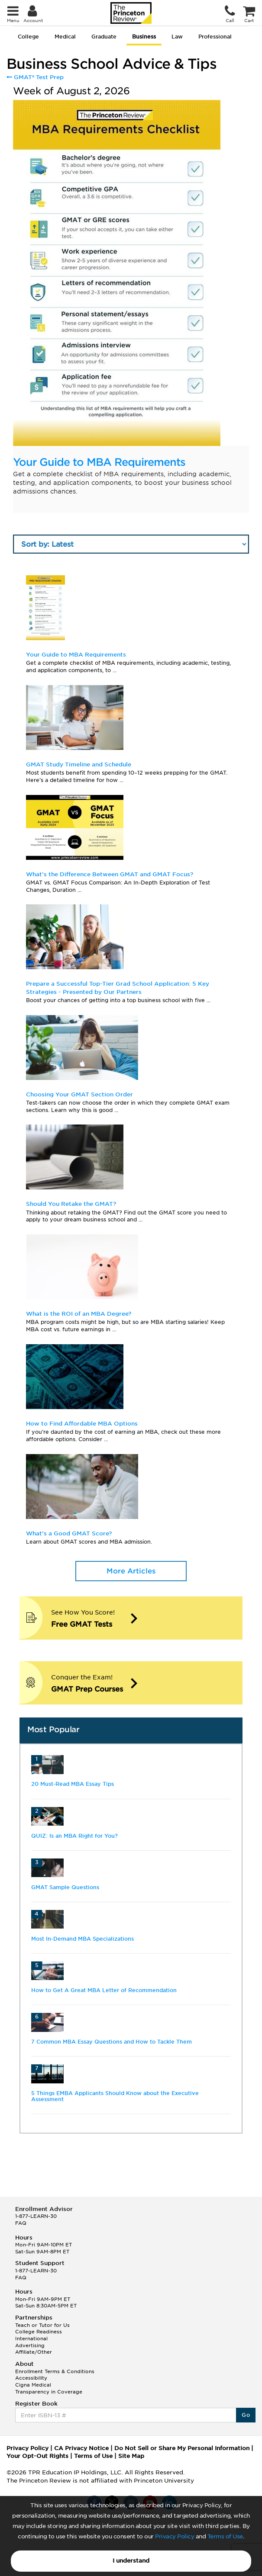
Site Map (131, 2456)
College (28, 36)
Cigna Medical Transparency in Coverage (48, 2388)
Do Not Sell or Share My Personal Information (181, 2448)
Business (144, 36)
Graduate (103, 36)
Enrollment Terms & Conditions (54, 2371)
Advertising (30, 2345)
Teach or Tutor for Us (42, 2325)
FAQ (20, 2223)
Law (177, 36)
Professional (215, 36)
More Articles (131, 1571)
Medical (65, 36)
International (31, 2339)
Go (246, 2415)
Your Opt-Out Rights (37, 2456)
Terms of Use (225, 2536)
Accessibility (31, 2378)
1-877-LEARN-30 (36, 2216)
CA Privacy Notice (81, 2448)
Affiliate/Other (33, 2352)
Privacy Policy (174, 2536)
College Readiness (38, 2332)
